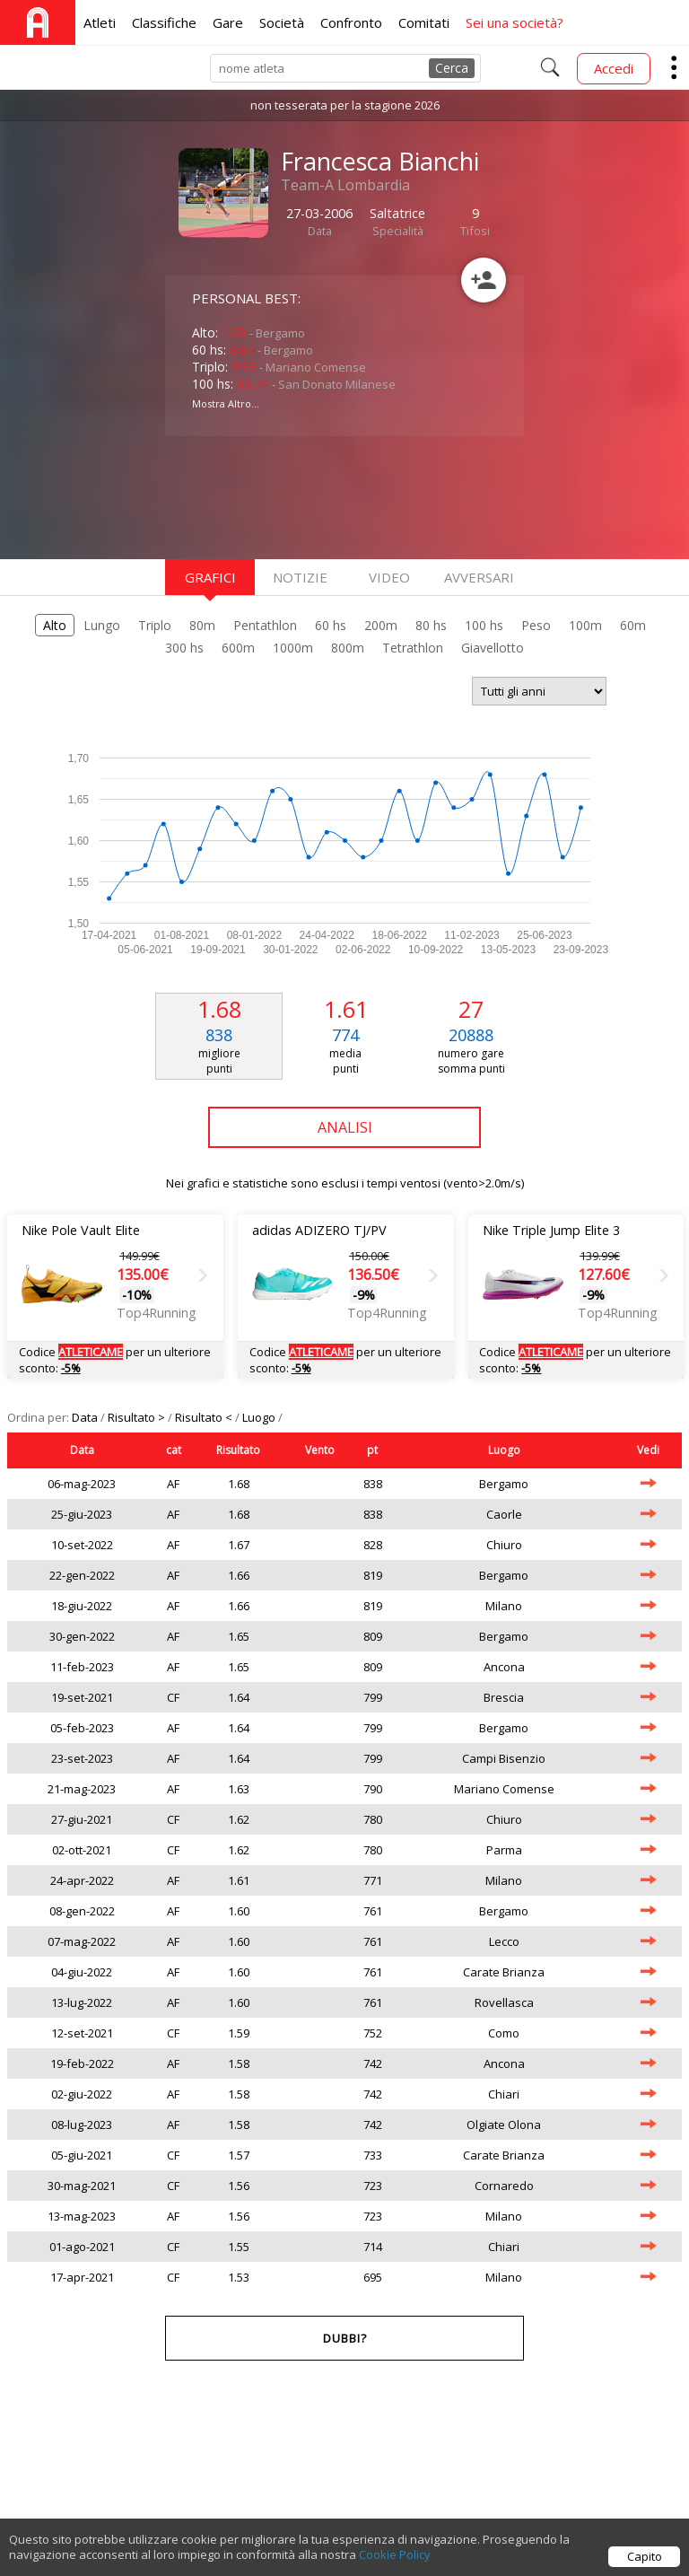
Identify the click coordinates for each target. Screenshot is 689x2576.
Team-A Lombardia (345, 185)
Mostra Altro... (225, 403)
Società (281, 22)
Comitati (423, 22)
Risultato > (138, 1417)
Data (86, 1417)
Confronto (351, 22)
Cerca (451, 67)
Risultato (238, 1450)
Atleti (99, 22)
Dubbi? (345, 2338)
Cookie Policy (395, 2564)
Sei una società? (514, 22)
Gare (228, 22)
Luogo (260, 1417)
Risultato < (205, 1417)
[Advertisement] (308, 495)
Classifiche (164, 22)
